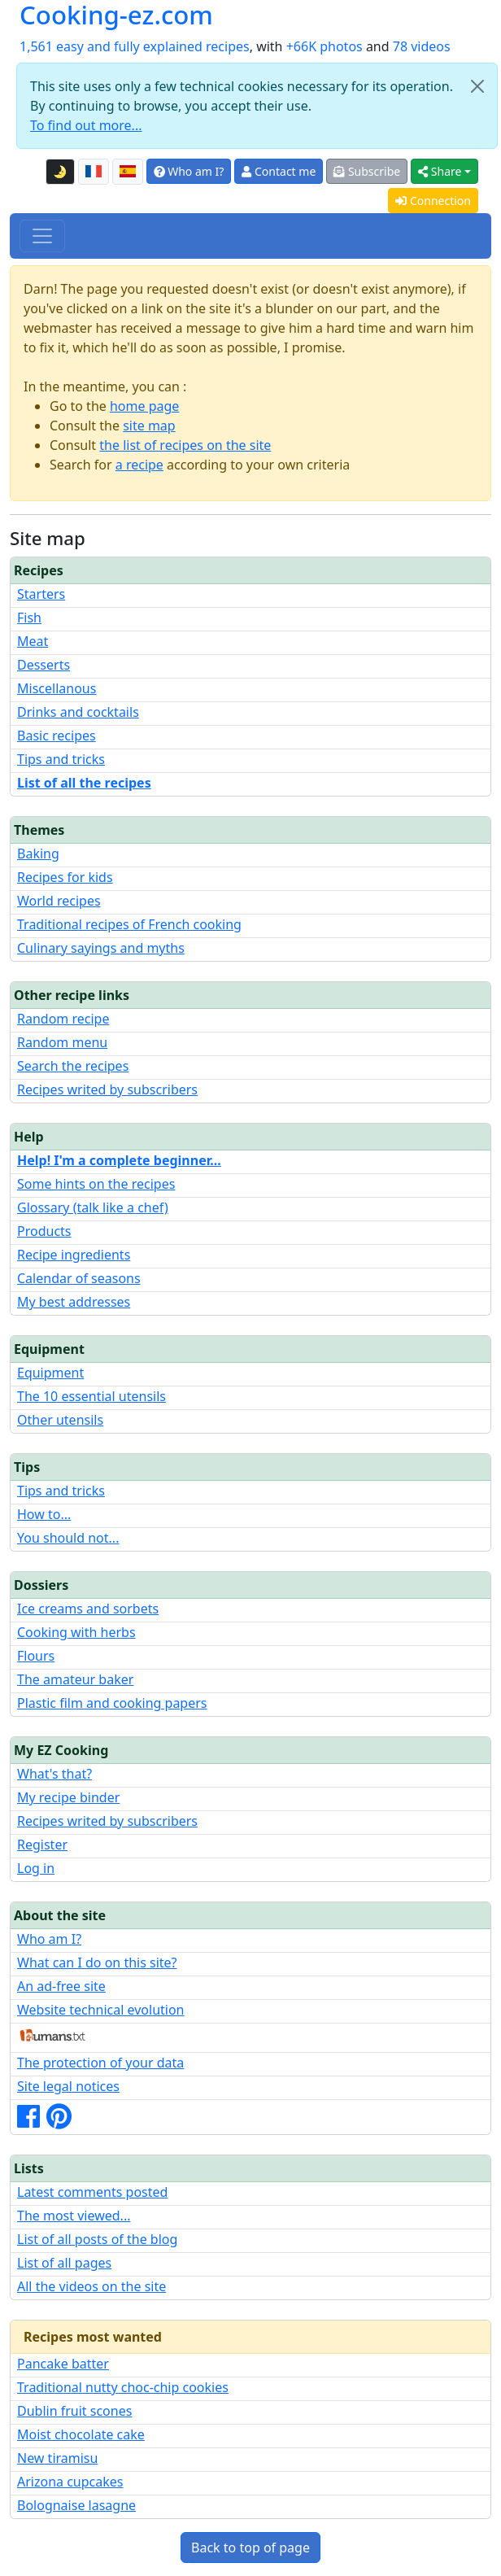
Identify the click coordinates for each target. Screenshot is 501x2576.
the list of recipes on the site (185, 445)
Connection (433, 200)
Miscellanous (56, 688)
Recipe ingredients (73, 1255)
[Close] (477, 86)
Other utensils (60, 1420)
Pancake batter (63, 2364)
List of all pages (64, 2263)
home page (144, 406)
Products (44, 1231)
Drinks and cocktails (78, 712)
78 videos (422, 46)
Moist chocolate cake (81, 2434)
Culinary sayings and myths (101, 948)
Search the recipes (73, 1066)
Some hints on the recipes (96, 1184)
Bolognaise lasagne (76, 2505)
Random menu (62, 1042)
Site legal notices (68, 2086)
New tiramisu (57, 2458)
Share (439, 171)
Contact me (279, 171)
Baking (38, 853)
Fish (29, 618)
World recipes (59, 901)
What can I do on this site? (97, 1962)
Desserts (43, 665)
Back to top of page (250, 2547)
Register (42, 1844)
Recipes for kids (65, 877)
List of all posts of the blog (97, 2239)
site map (149, 425)
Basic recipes (56, 735)
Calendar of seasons (79, 1278)
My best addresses (73, 1302)
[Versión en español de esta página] (127, 172)
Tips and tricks (61, 759)
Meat (32, 641)
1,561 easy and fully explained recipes (135, 46)
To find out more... (86, 125)
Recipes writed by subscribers (107, 1089)
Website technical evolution (101, 2010)
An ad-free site (61, 1986)
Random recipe (63, 1019)
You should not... (68, 1538)
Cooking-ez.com (116, 15)
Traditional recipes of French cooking (129, 924)
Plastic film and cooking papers (112, 1703)
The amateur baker (75, 1679)
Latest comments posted (92, 2192)
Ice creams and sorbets (88, 1609)
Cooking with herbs (76, 1632)
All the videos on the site (91, 2286)
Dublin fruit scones (74, 2411)
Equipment (50, 1373)
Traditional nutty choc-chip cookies (123, 2387)
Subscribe (366, 171)
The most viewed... (73, 2216)
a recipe (139, 465)
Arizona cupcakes (70, 2482)
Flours (35, 1656)
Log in (35, 1868)
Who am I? (189, 171)
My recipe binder (68, 1797)
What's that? (54, 1774)
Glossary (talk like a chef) (92, 1207)
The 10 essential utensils (91, 1396)
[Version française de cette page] (93, 172)
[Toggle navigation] (42, 236)
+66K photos (324, 46)
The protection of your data (100, 2063)
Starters (41, 594)
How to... (44, 1514)
